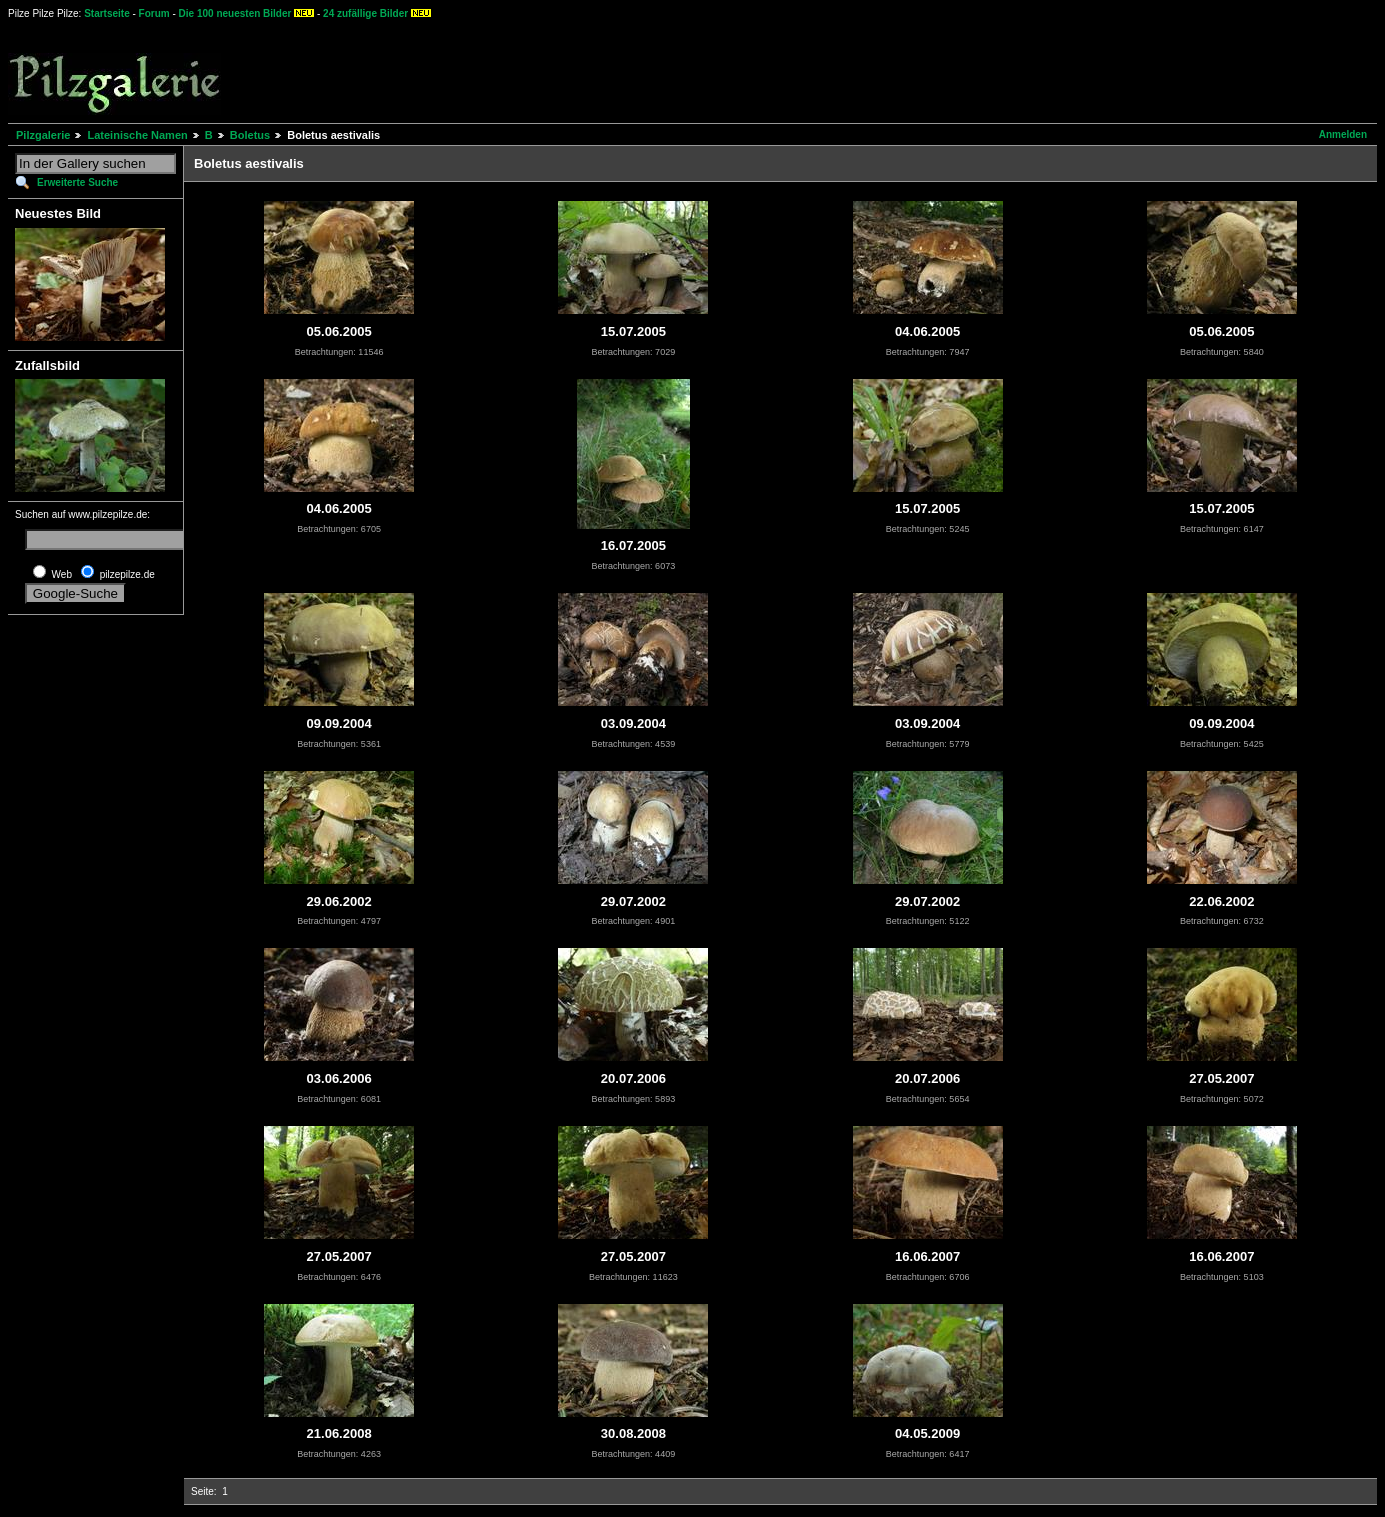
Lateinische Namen (137, 135)
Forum (154, 13)
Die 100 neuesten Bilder (235, 13)
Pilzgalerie (43, 135)
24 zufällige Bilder (365, 13)
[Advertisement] (741, 70)
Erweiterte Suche (77, 182)
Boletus (250, 135)
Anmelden (1343, 134)
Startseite (107, 13)
